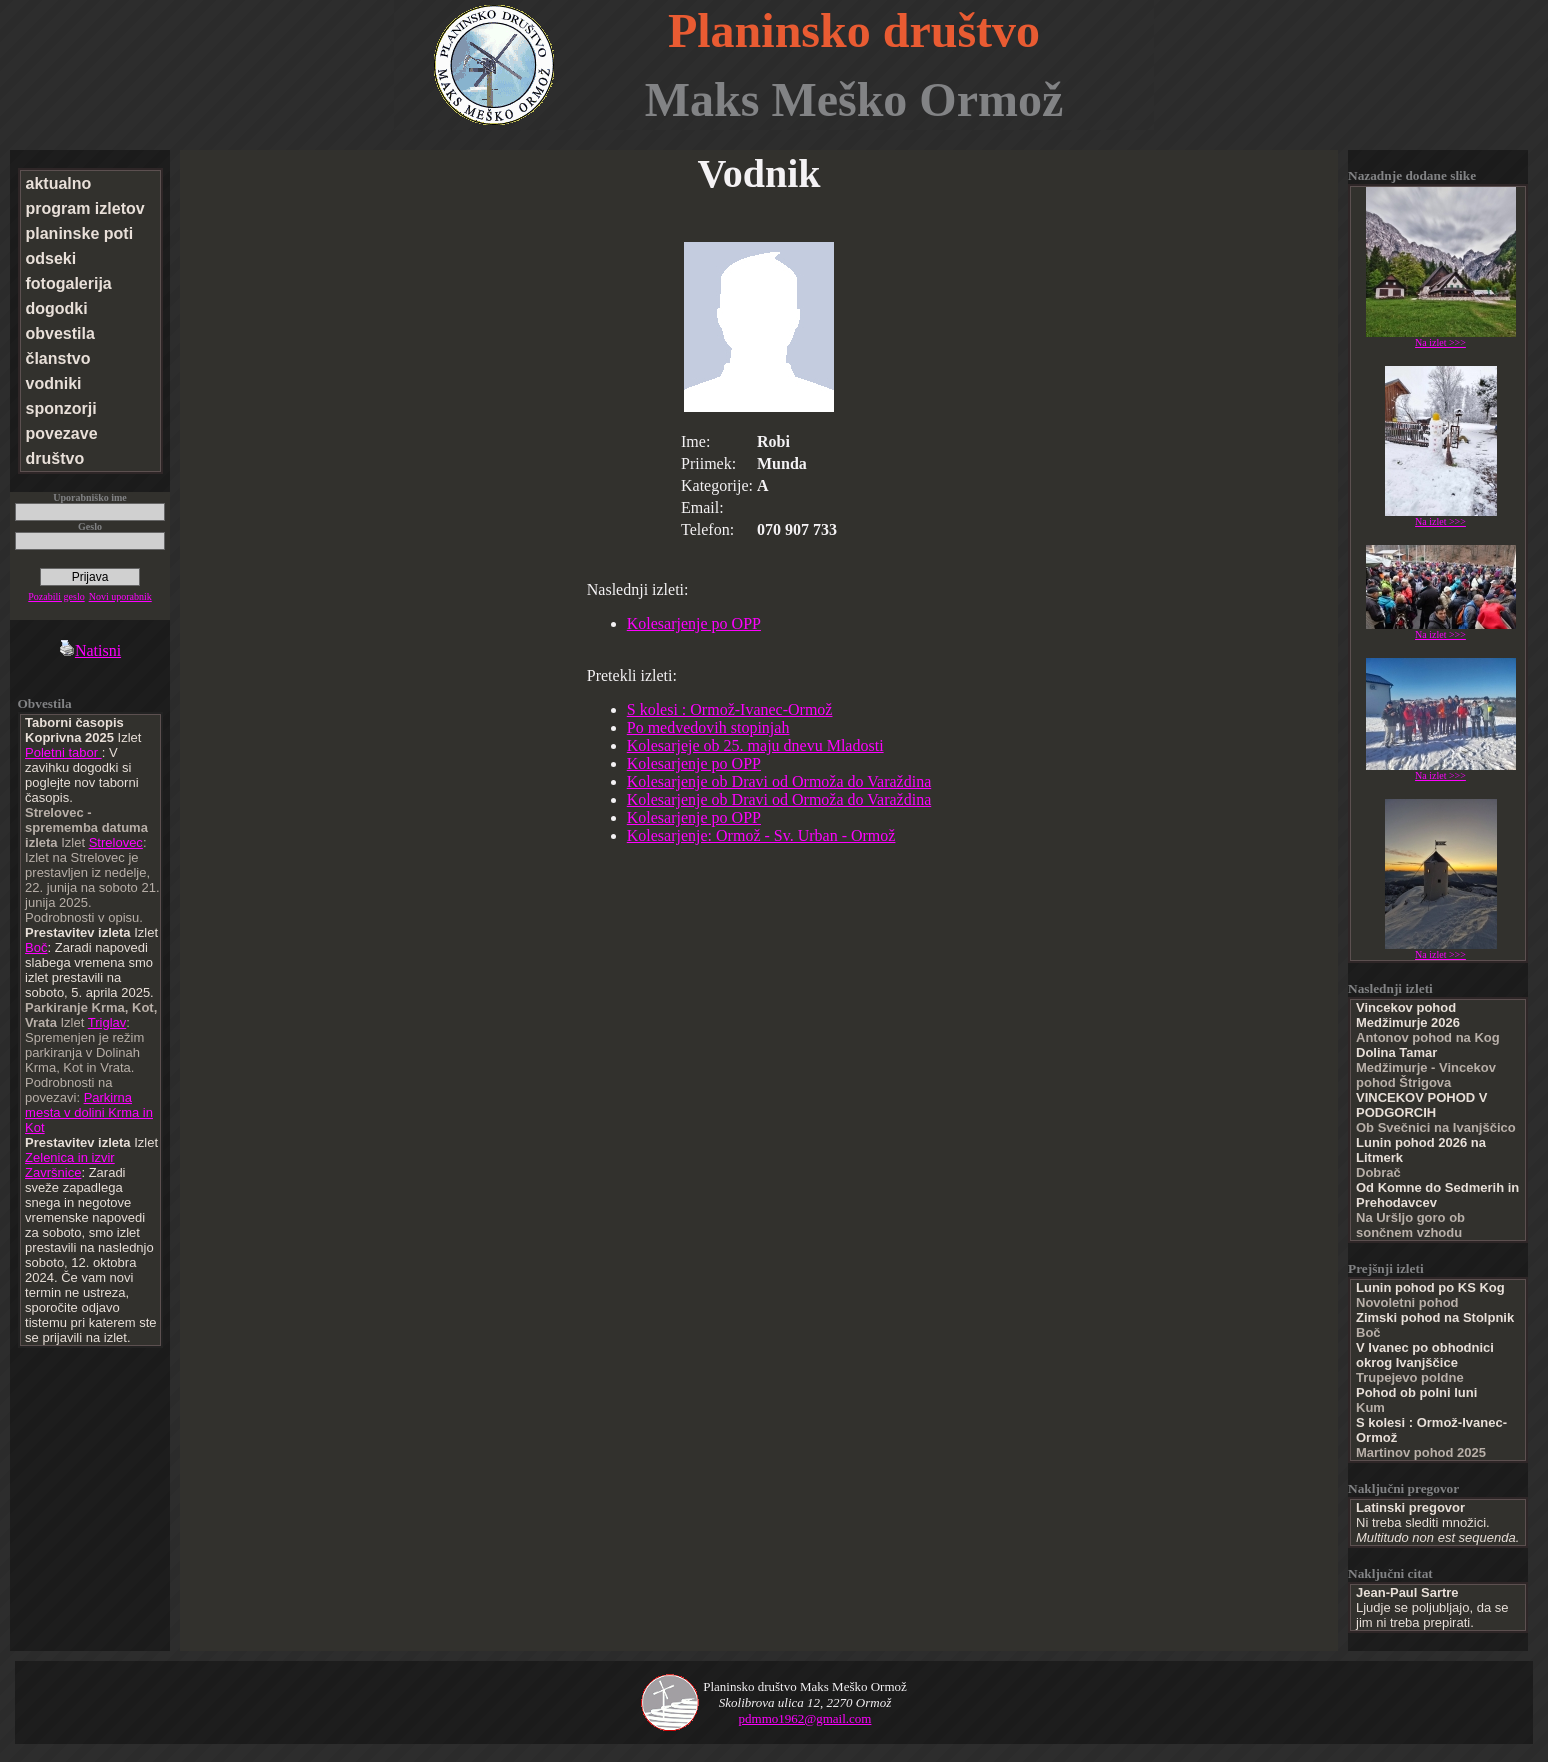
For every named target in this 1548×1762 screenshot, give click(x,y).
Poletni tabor (63, 752)
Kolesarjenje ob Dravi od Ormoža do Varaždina (779, 781)
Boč (36, 947)
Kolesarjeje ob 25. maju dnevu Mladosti (755, 745)
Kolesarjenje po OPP (694, 623)
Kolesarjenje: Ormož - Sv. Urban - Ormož (761, 835)
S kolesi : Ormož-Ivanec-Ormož (730, 709)
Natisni (90, 650)
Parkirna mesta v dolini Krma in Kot (89, 1112)
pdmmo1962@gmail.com (805, 1718)
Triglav (107, 1022)
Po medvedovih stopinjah (708, 727)
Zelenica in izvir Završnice (70, 1165)
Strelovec (116, 842)
